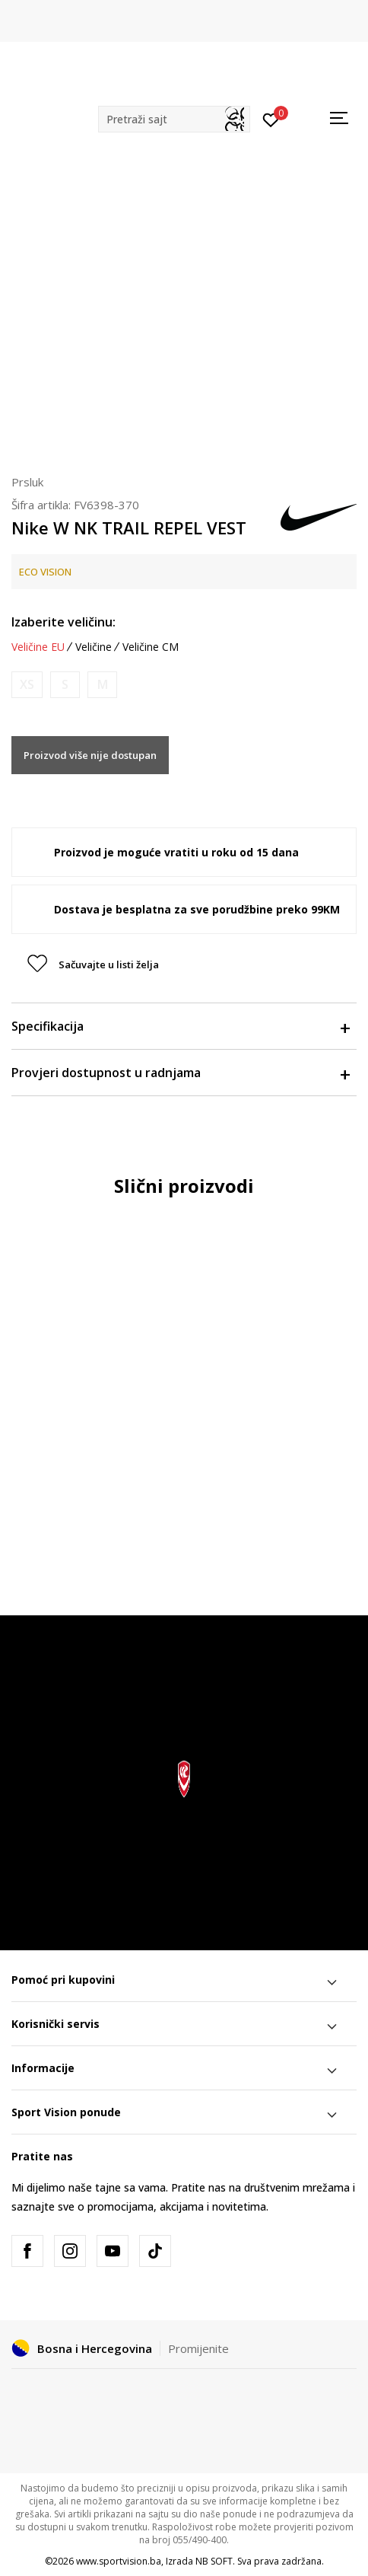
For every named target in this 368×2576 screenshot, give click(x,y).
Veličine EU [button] (38, 647)
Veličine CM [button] (150, 647)
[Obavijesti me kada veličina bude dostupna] (27, 684)
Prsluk (27, 481)
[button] (174, 119)
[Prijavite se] (271, 118)
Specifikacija (180, 1026)
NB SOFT (214, 2561)
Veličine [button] (93, 647)
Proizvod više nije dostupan (90, 755)
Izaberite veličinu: (63, 622)
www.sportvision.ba (118, 2561)
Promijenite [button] (198, 2348)
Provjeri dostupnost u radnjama (180, 1072)
